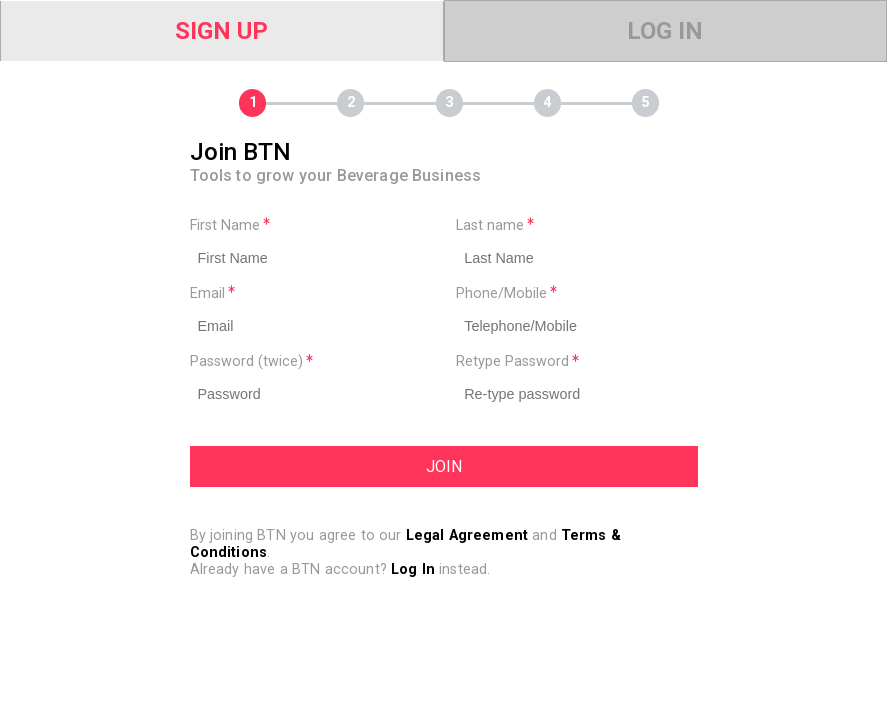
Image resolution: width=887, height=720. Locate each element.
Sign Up (221, 31)
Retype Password (517, 361)
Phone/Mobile (506, 293)
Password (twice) (251, 361)
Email (212, 293)
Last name (495, 225)
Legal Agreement (467, 535)
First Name (230, 225)
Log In (665, 31)
